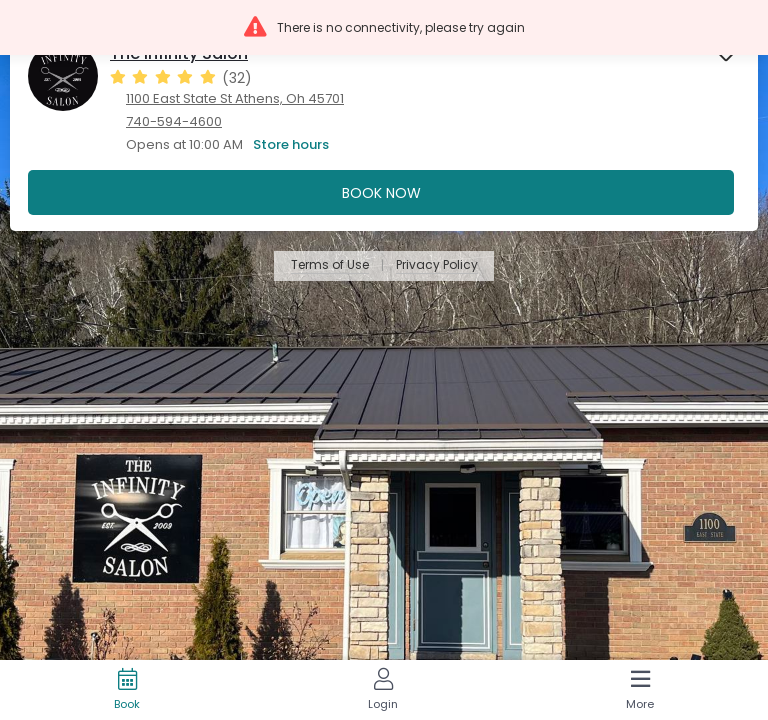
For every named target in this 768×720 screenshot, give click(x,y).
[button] (384, 27)
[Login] (383, 690)
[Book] (127, 690)
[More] (640, 690)
